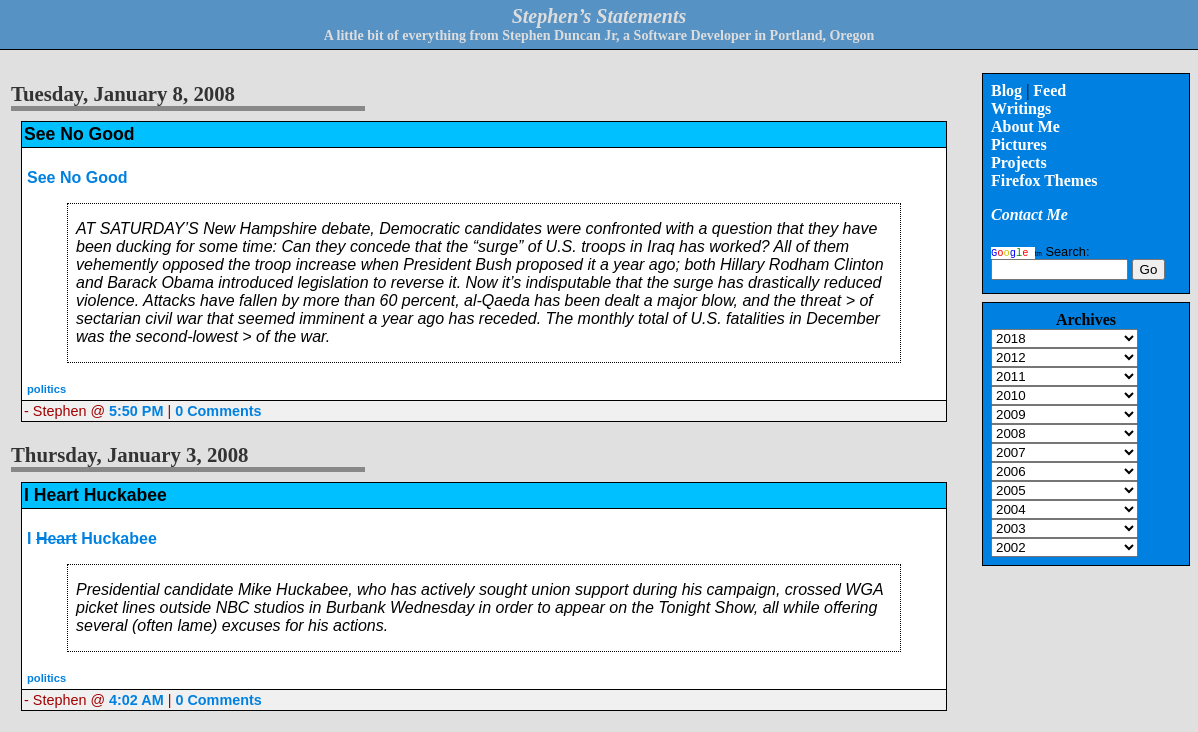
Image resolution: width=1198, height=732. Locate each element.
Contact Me (1029, 214)
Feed (1049, 90)
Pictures (1019, 144)
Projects (1019, 162)
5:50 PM (136, 411)
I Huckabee (92, 538)
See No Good (77, 177)
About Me (1025, 126)
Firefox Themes (1044, 180)
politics (46, 389)
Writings (1021, 108)
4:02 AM (136, 700)
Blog (1006, 90)
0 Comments (218, 411)
